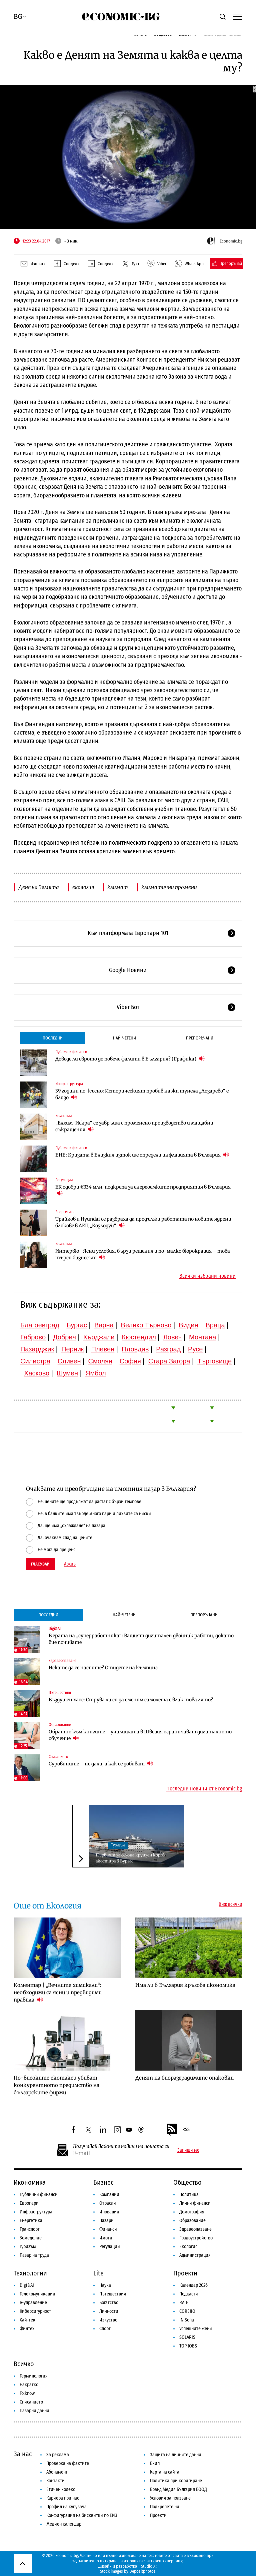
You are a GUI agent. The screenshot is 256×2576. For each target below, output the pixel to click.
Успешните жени (195, 2328)
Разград (168, 1349)
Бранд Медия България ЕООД (178, 2489)
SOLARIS (187, 2337)
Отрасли (107, 2203)
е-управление (33, 2302)
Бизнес (103, 2182)
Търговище (214, 1361)
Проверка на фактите (67, 2463)
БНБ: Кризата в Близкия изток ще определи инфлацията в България (142, 1155)
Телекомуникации (37, 2294)
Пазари (106, 2220)
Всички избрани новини (207, 1276)
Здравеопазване (62, 1660)
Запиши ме (188, 2150)
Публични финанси (71, 1051)
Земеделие (31, 2238)
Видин (188, 1325)
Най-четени (124, 1037)
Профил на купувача (66, 2507)
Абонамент (57, 2472)
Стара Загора (169, 1361)
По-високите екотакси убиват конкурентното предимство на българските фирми (56, 2085)
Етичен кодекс (60, 2489)
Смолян (100, 1361)
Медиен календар (63, 2524)
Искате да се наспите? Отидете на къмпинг (103, 1668)
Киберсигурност (35, 2311)
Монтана (202, 1337)
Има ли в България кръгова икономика (185, 1985)
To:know (27, 2393)
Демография (191, 2212)
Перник (72, 1349)
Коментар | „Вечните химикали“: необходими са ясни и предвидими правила (58, 1992)
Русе (195, 1349)
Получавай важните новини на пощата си (121, 2146)
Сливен (69, 1361)
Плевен (103, 1349)
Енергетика (65, 1212)
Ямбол (95, 1373)
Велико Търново (146, 1325)
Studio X (148, 2566)
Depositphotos (142, 2571)
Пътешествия (60, 1692)
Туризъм (118, 1845)
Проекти (185, 2273)
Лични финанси (195, 2203)
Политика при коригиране (176, 2481)
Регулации (64, 1180)
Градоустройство (196, 2238)
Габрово (33, 1337)
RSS (178, 2130)
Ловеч (172, 1337)
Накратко (29, 2385)
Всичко (24, 2363)
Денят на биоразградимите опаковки (184, 2078)
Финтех (27, 2328)
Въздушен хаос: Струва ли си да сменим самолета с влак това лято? (131, 1700)
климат (117, 887)
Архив (70, 1564)
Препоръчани (199, 1037)
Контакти (55, 2481)
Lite (98, 2273)
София (130, 1361)
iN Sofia (186, 2320)
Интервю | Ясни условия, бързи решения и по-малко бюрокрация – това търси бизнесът (142, 1254)
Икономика (30, 2182)
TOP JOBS (188, 2346)
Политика (189, 2194)
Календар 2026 (193, 2285)
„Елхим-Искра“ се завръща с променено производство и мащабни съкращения (134, 1126)
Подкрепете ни (164, 2507)
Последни (53, 1037)
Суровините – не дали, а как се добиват (101, 1763)
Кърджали (99, 1337)
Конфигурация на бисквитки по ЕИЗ (81, 2515)
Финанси (108, 2229)
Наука (105, 2285)
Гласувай (40, 1564)
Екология (188, 2246)
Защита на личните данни (175, 2455)
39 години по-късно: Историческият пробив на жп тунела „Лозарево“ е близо (142, 1094)
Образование (60, 1724)
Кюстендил (139, 1337)
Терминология (34, 2376)
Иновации (109, 2212)
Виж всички (230, 1904)
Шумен (67, 1373)
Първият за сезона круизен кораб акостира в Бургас (130, 1857)
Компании (63, 1116)
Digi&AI (55, 1628)
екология (83, 887)
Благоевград (39, 1325)
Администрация (195, 2255)
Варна (104, 1325)
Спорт (105, 2328)
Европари (29, 2203)
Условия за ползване (170, 2498)
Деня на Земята (38, 887)
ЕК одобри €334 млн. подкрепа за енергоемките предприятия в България (143, 1190)
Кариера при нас (62, 2498)
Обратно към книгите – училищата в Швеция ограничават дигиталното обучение (140, 1735)
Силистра (35, 1361)
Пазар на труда (34, 2255)
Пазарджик (37, 1349)
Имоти (105, 2238)
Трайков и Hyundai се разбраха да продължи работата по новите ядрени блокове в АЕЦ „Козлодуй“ (143, 1222)
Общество (187, 2182)
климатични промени (169, 887)
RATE (183, 2302)
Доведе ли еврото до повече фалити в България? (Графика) (130, 1058)
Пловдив (135, 1349)
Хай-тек (27, 2320)
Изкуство (108, 2320)
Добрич (64, 1337)
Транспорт (30, 2229)
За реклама (57, 2455)
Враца (215, 1325)
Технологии (30, 2273)
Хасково (36, 1373)
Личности (108, 2311)
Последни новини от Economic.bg (204, 1788)
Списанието (58, 1756)
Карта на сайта (164, 2472)
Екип (155, 2463)
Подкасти (188, 2294)
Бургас (76, 1325)
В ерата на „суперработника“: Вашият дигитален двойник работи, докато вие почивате (141, 1639)
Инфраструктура (69, 1084)
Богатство (108, 2302)
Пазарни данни (34, 2411)
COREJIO (187, 2311)
